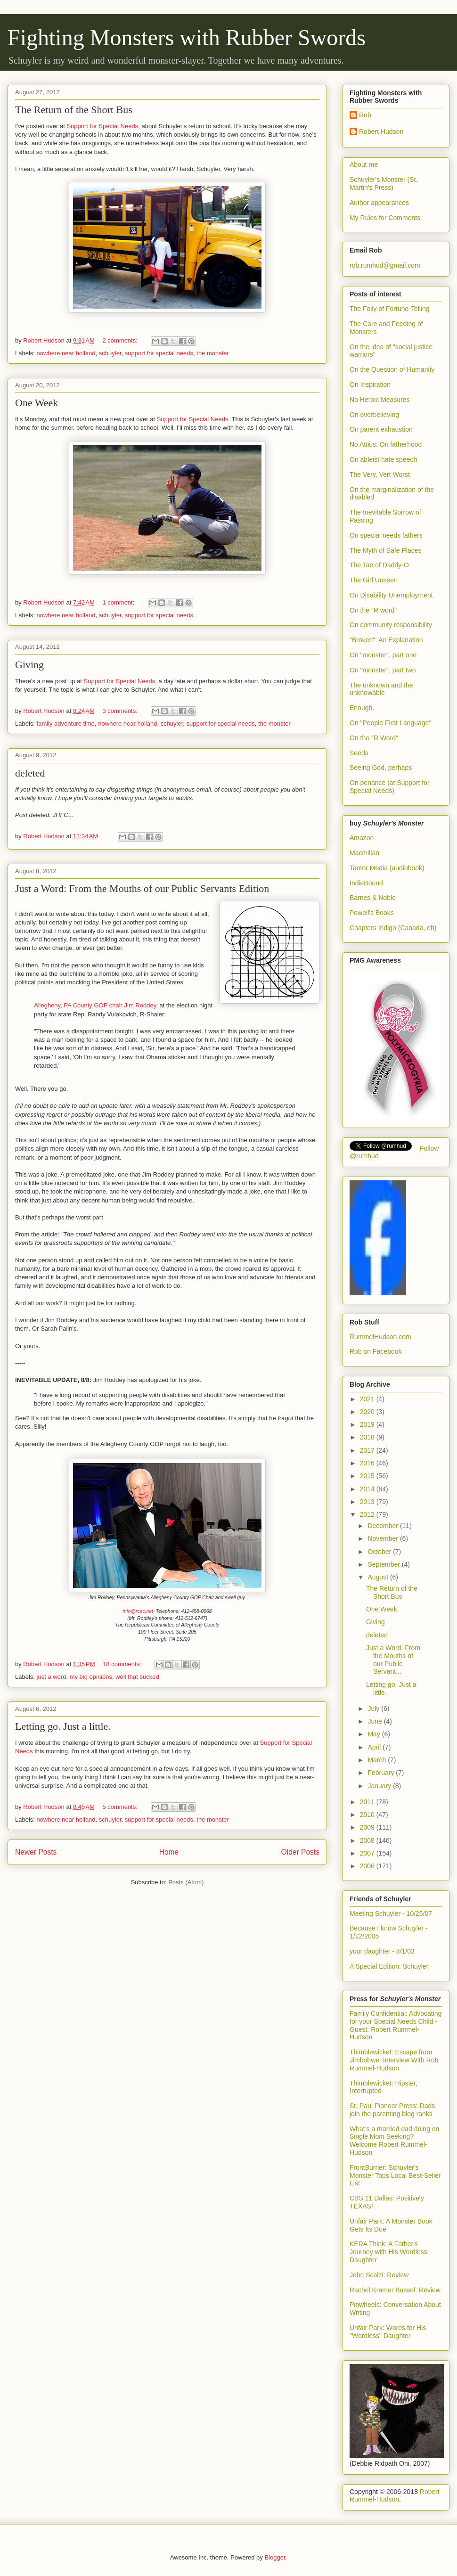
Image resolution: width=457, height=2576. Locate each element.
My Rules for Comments (385, 217)
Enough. (362, 707)
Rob (365, 115)
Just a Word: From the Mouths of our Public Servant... (393, 1659)
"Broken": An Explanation (386, 640)
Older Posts (300, 1852)
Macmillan (364, 853)
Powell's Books (372, 912)
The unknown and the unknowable (381, 689)
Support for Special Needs (102, 126)
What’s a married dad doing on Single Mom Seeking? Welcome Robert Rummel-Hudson (394, 2140)
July (374, 1708)
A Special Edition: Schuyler (389, 1966)
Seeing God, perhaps (381, 767)
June (375, 1721)
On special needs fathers (386, 535)
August (378, 1577)
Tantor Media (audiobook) (387, 868)
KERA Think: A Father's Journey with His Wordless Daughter (388, 2252)
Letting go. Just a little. (63, 1726)
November (383, 1538)
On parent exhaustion (381, 429)
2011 (368, 1802)
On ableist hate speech (383, 459)
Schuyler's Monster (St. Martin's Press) (383, 183)
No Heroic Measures (380, 399)
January (380, 1786)
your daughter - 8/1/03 (382, 1951)
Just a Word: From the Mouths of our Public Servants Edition (142, 888)
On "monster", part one (383, 655)
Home (169, 1852)
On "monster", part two (383, 670)
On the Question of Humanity (392, 369)
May (374, 1734)
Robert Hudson (381, 131)
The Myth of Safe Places (386, 550)
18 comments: (123, 1664)
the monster (212, 353)
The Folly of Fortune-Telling (390, 308)
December (383, 1525)
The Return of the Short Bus (73, 109)
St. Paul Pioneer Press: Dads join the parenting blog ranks (392, 2110)
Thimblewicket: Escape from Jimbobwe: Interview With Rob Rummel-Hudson (394, 2060)
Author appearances (379, 202)
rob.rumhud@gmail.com (385, 265)
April (375, 1747)
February (381, 1772)
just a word (51, 1676)
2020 (368, 1411)
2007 (368, 1853)
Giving (29, 665)
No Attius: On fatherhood (386, 444)
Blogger (274, 2557)
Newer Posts (36, 1852)
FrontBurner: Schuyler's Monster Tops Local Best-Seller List (395, 2175)
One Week (36, 403)
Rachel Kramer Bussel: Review (395, 2290)
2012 (368, 1514)
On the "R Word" (374, 738)
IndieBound (366, 883)
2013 (368, 1501)
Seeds (359, 753)
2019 (368, 1424)
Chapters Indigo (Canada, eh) (393, 928)
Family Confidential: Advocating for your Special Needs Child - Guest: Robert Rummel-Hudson (395, 2025)
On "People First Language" (390, 723)
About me (364, 164)
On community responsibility (391, 625)
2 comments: (120, 340)
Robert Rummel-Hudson (395, 2495)
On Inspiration (370, 384)
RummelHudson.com (380, 1337)
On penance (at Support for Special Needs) (390, 786)
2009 (368, 1827)
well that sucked (137, 1676)
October (380, 1551)
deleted (30, 773)
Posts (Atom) (186, 1882)
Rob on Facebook (376, 1351)
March (377, 1760)
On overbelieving (374, 414)
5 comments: (120, 1806)
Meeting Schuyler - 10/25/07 (391, 1913)
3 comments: (120, 710)
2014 (368, 1489)
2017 (368, 1450)
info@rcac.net (138, 1611)
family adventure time (66, 723)
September (384, 1564)
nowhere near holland (66, 353)
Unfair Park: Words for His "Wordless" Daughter (388, 2331)
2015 (368, 1476)
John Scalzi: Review (379, 2275)
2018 (368, 1437)
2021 (368, 1399)
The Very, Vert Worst (380, 474)
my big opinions (91, 1676)
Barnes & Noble (373, 897)
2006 (368, 1866)
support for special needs (159, 353)
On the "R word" (373, 610)
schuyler (110, 353)
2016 (368, 1463)
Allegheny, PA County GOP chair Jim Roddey (95, 1005)
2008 (368, 1840)
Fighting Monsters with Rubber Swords (187, 37)
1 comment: (119, 602)
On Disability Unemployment (391, 595)
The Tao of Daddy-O (379, 565)
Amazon (362, 838)
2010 (368, 1814)
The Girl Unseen (374, 580)
